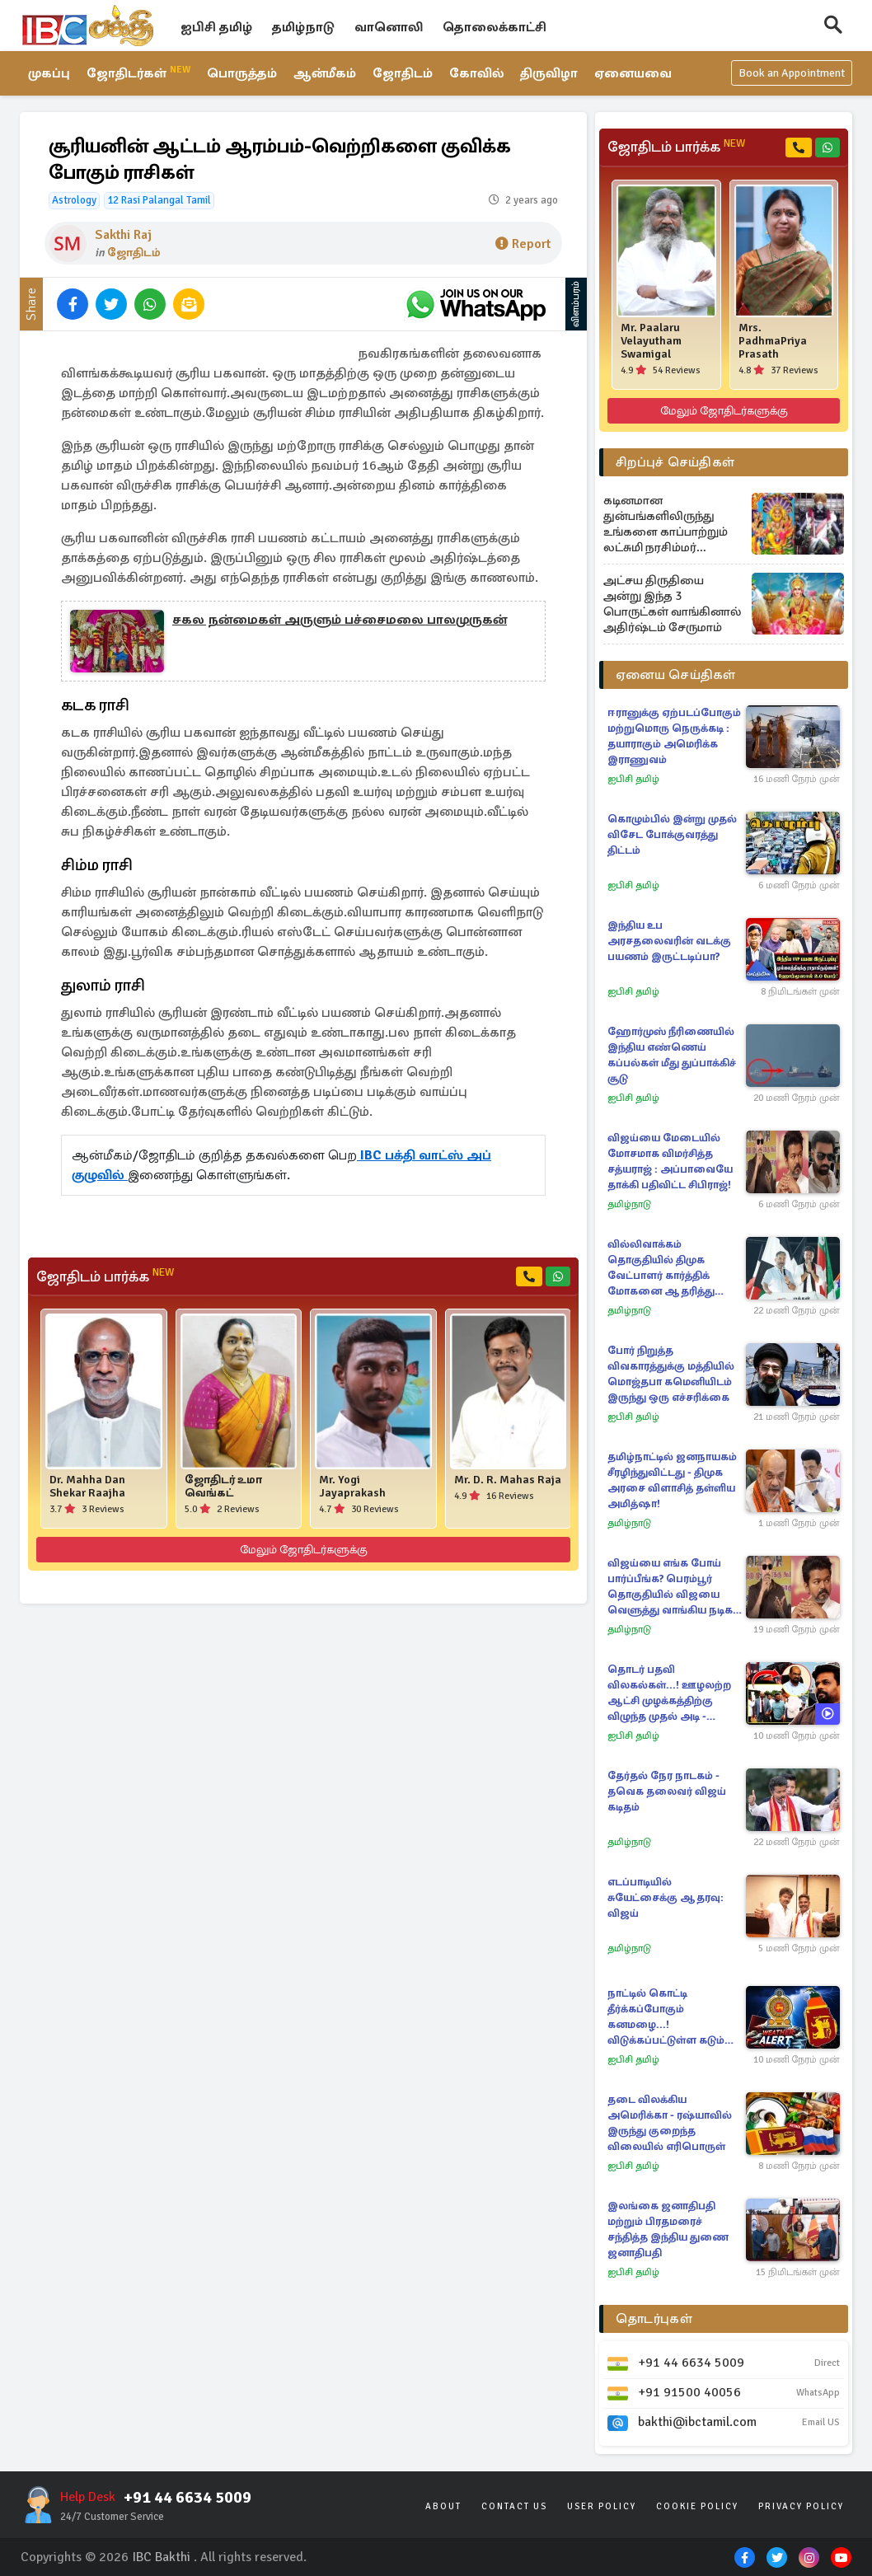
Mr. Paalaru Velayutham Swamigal (651, 341)
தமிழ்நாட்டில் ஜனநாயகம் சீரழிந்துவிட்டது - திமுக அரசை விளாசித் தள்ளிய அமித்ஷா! (672, 1480)
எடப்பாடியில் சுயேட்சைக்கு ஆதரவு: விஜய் (665, 1898)
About (443, 2506)
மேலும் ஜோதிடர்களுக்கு (304, 1550)
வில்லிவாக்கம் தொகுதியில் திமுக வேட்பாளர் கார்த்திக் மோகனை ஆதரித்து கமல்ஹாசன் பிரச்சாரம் (666, 1269)
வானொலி (388, 27)
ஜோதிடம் (404, 74)
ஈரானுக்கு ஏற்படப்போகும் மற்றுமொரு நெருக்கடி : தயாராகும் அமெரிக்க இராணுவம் (674, 736)
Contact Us (514, 2506)
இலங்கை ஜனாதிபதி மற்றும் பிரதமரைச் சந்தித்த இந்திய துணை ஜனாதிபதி (668, 2229)
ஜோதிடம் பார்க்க (105, 1276)
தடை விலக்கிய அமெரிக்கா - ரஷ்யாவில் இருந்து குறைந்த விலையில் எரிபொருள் (669, 2123)
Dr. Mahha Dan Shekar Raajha (87, 1486)
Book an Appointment (791, 74)
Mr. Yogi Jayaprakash (352, 1486)
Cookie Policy (697, 2506)
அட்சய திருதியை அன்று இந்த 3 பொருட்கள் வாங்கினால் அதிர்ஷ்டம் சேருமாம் (672, 604)
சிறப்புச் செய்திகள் (675, 462)
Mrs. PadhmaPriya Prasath (772, 341)
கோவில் (478, 74)
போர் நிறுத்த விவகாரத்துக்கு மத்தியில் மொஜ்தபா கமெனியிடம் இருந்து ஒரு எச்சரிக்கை (670, 1374)
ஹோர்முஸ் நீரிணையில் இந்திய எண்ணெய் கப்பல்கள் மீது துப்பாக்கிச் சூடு (671, 1055)
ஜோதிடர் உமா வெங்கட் (223, 1486)
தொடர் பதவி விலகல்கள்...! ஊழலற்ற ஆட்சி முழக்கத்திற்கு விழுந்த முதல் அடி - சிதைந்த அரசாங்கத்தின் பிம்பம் (670, 1694)
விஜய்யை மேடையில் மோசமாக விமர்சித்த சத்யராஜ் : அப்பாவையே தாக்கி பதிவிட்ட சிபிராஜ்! (670, 1161)
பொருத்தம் (243, 74)
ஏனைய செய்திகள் (676, 675)
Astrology (74, 200)
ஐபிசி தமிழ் (216, 27)
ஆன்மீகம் (326, 74)
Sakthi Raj (123, 235)
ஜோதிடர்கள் (139, 73)
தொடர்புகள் (654, 2319)
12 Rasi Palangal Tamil (159, 200)
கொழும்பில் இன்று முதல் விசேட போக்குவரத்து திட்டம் (672, 835)
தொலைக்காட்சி (494, 27)
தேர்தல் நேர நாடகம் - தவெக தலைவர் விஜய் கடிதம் (666, 1791)
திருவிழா (552, 74)
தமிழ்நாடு (303, 27)
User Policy (601, 2506)
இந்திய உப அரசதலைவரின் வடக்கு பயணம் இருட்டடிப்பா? (669, 941)
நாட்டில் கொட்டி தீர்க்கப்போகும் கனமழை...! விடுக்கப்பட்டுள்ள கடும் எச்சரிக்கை (665, 2018)
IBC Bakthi (161, 2557)
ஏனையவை (637, 74)
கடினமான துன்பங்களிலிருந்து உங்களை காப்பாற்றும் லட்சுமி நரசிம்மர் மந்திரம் (665, 524)
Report (523, 245)
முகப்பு (49, 74)
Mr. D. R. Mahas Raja (507, 1480)
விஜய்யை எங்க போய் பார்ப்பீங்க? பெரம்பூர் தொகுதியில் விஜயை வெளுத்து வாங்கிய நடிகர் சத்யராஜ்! (672, 1587)
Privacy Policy (801, 2506)
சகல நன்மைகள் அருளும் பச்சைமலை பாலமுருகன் (339, 620)
